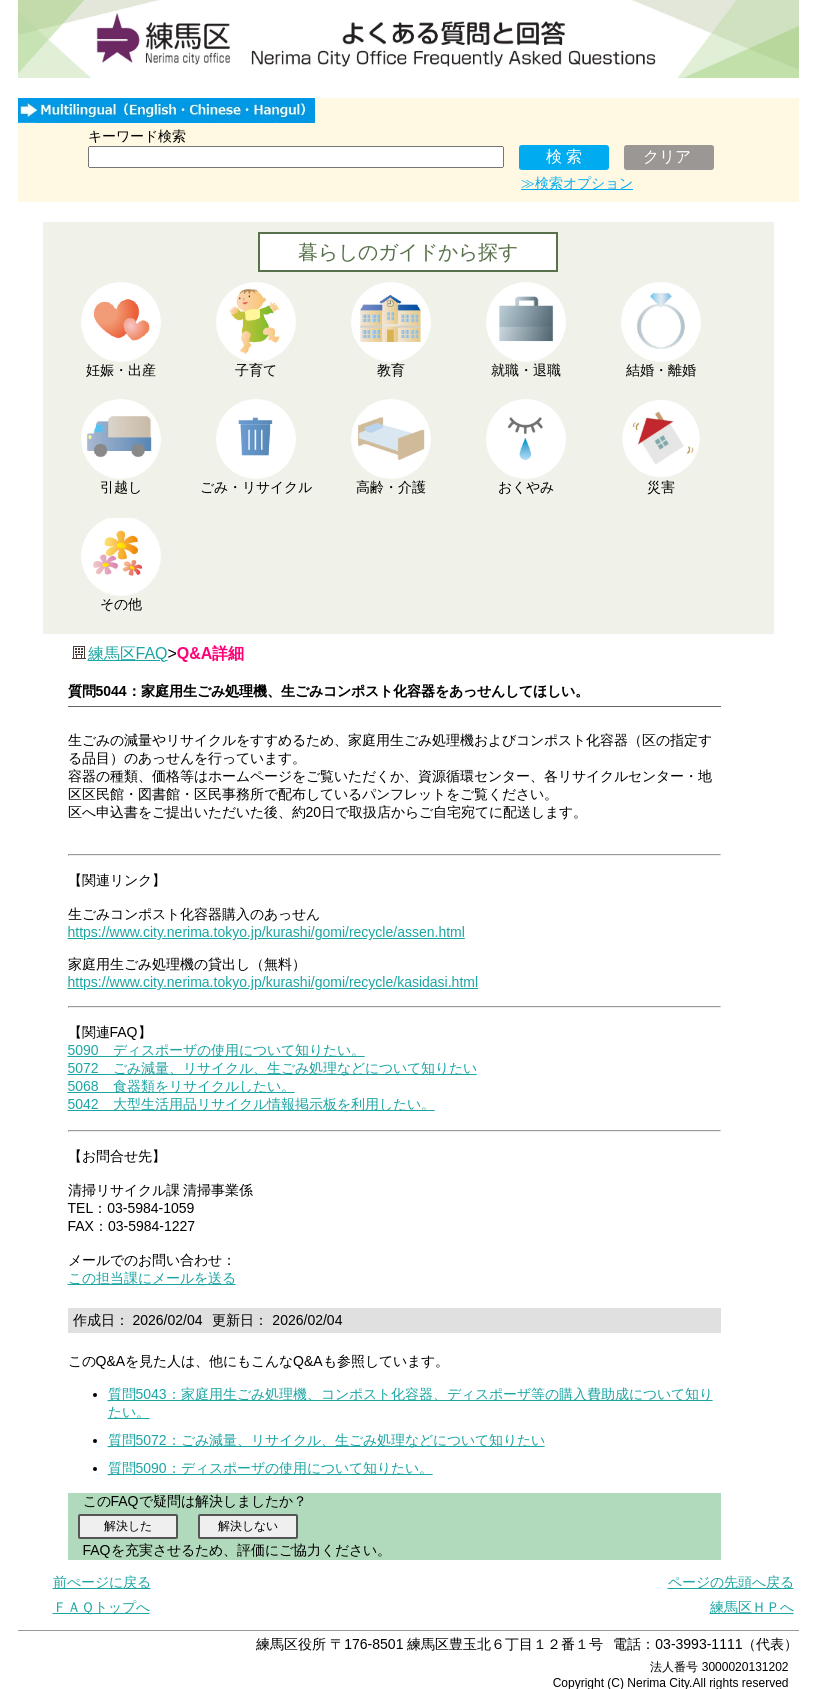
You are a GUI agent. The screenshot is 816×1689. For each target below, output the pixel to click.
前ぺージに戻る (102, 1582)
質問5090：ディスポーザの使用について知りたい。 (270, 1468)
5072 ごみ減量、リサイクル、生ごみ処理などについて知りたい (272, 1068)
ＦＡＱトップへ (101, 1607)
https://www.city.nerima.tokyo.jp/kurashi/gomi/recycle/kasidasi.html (273, 982)
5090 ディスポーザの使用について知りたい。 (216, 1050)
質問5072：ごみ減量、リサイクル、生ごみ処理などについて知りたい (326, 1440)
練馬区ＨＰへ (752, 1607)
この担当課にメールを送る (152, 1278)
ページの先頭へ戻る (731, 1582)
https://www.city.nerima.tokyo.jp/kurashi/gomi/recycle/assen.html (266, 932)
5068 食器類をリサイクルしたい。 (181, 1086)
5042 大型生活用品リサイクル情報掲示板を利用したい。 (251, 1104)
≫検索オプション (577, 183)
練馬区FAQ (128, 653)
